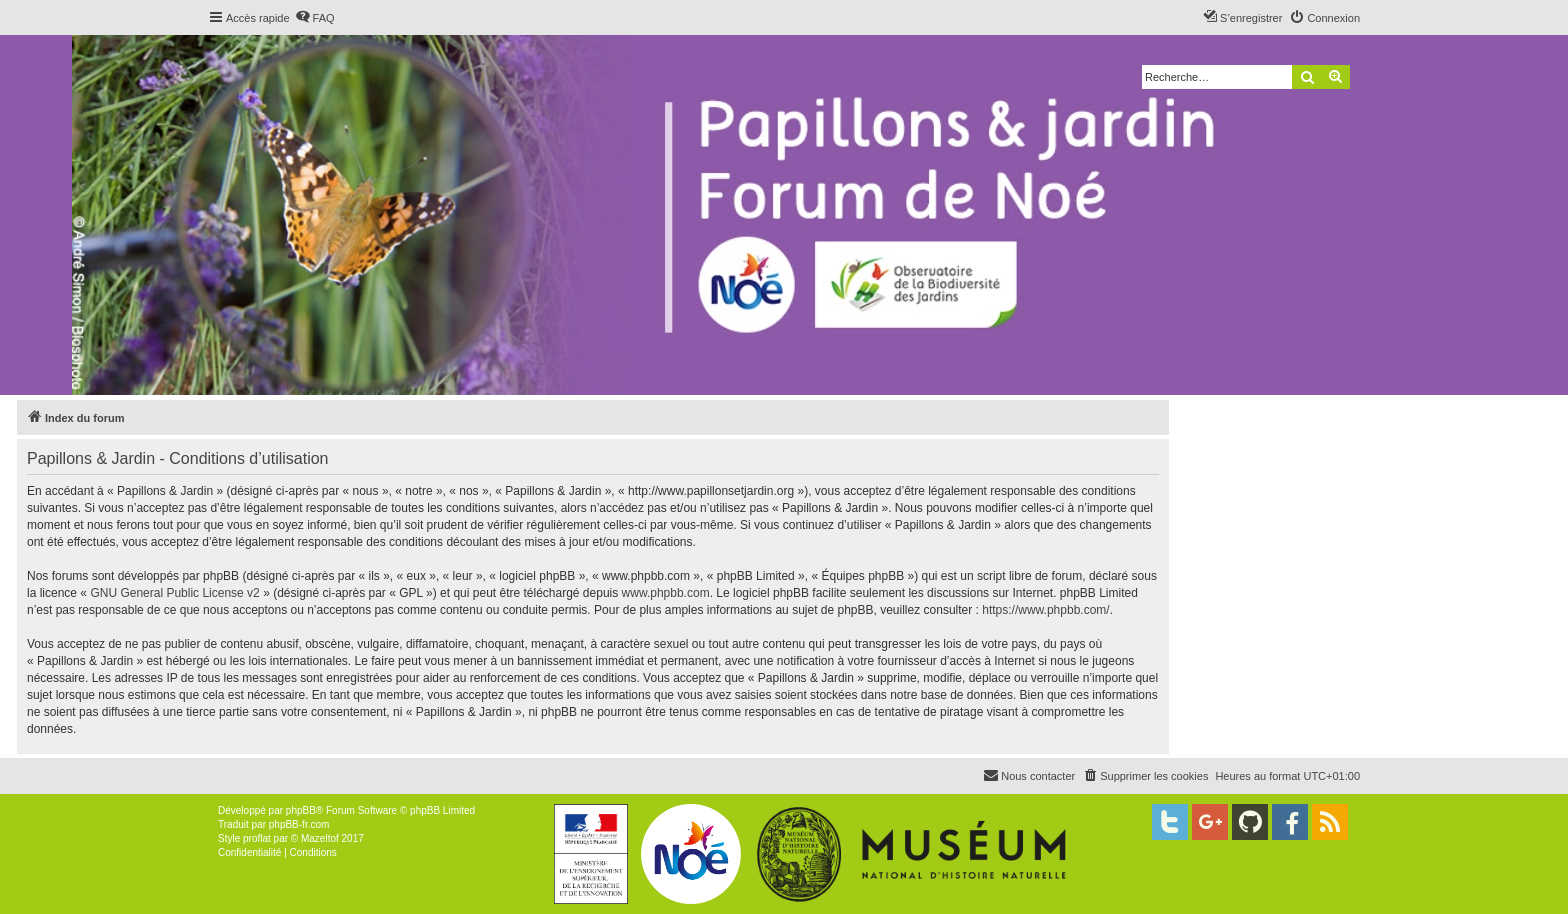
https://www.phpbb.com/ (1045, 610)
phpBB (301, 810)
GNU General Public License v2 (174, 593)
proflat (257, 838)
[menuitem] (315, 18)
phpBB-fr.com (299, 824)
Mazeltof (320, 838)
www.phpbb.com (666, 593)
